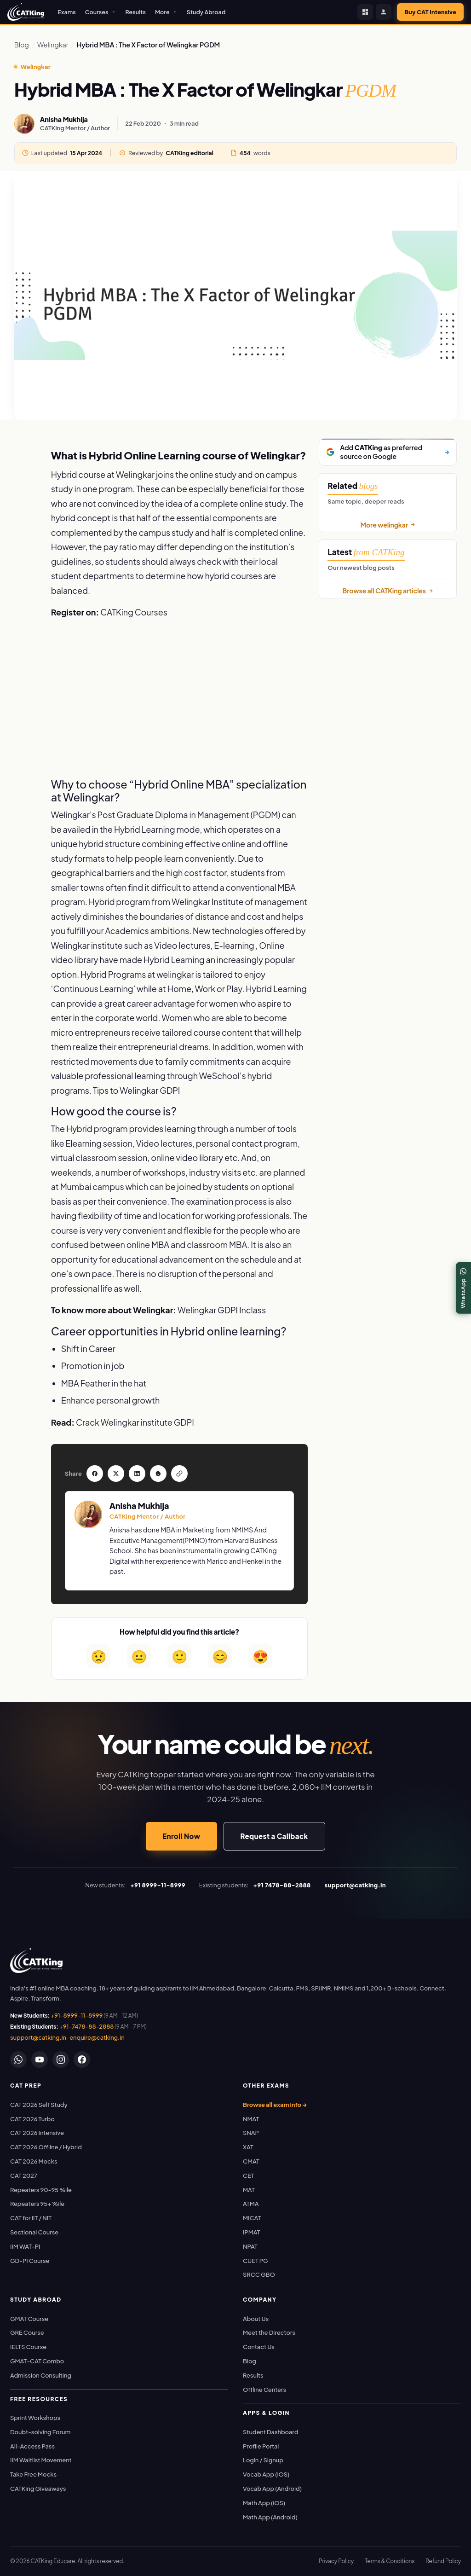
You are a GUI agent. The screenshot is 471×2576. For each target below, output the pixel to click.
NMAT (251, 2119)
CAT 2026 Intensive (37, 2132)
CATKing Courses (133, 612)
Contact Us (259, 2346)
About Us (256, 2318)
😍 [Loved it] (261, 1656)
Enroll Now (181, 1836)
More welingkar (388, 525)
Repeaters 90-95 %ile (41, 2189)
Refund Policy (443, 2561)
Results (136, 12)
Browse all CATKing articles (388, 590)
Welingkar (53, 45)
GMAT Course (29, 2318)
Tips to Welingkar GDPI (136, 1090)
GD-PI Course (30, 2260)
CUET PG (255, 2260)
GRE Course (27, 2332)
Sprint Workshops (35, 2417)
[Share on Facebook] (22, 446)
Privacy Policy (336, 2561)
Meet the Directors (269, 2332)
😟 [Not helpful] (99, 1656)
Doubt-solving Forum (40, 2432)
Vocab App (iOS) (266, 2474)
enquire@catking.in (96, 2037)
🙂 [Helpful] (180, 1656)
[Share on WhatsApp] (22, 507)
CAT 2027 (23, 2175)
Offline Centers (264, 2389)
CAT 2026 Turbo (32, 2119)
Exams (66, 12)
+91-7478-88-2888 (86, 2026)
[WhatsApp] (18, 2059)
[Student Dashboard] (365, 12)
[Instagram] (60, 2059)
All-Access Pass (32, 2446)
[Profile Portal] (383, 12)
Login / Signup (263, 2460)
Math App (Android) (270, 2517)
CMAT (251, 2161)
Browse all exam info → (275, 2104)
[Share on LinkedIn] (22, 487)
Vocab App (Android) (272, 2488)
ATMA (250, 2203)
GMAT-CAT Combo (37, 2361)
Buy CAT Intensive (430, 12)
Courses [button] (100, 12)
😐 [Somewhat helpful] (139, 1656)
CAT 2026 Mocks (33, 2161)
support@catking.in (38, 2037)
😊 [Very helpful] (220, 1656)
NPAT (250, 2246)
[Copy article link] (22, 527)
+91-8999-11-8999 (77, 2015)
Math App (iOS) (264, 2502)
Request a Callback (274, 1836)
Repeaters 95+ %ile (37, 2203)
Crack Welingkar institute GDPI (135, 1422)
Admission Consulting (40, 2375)
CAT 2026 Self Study (39, 2104)
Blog (21, 45)
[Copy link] (179, 1473)
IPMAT (251, 2232)
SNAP (251, 2132)
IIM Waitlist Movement (41, 2460)
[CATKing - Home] (25, 12)
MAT (249, 2189)
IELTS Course (28, 2346)
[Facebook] (82, 2059)
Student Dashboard (270, 2432)
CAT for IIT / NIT (31, 2218)
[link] (36, 1960)
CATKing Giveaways (38, 2488)
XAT (248, 2147)
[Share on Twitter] (116, 1473)
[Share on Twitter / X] (22, 466)
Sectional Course (34, 2232)
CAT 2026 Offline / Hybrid (46, 2147)
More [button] (166, 12)
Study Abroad (206, 12)
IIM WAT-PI (25, 2246)
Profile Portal (261, 2446)
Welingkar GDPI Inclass (222, 1310)
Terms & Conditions (389, 2561)
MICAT (252, 2218)
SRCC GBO (259, 2274)
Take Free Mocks (33, 2474)
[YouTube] (39, 2059)
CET (248, 2175)
